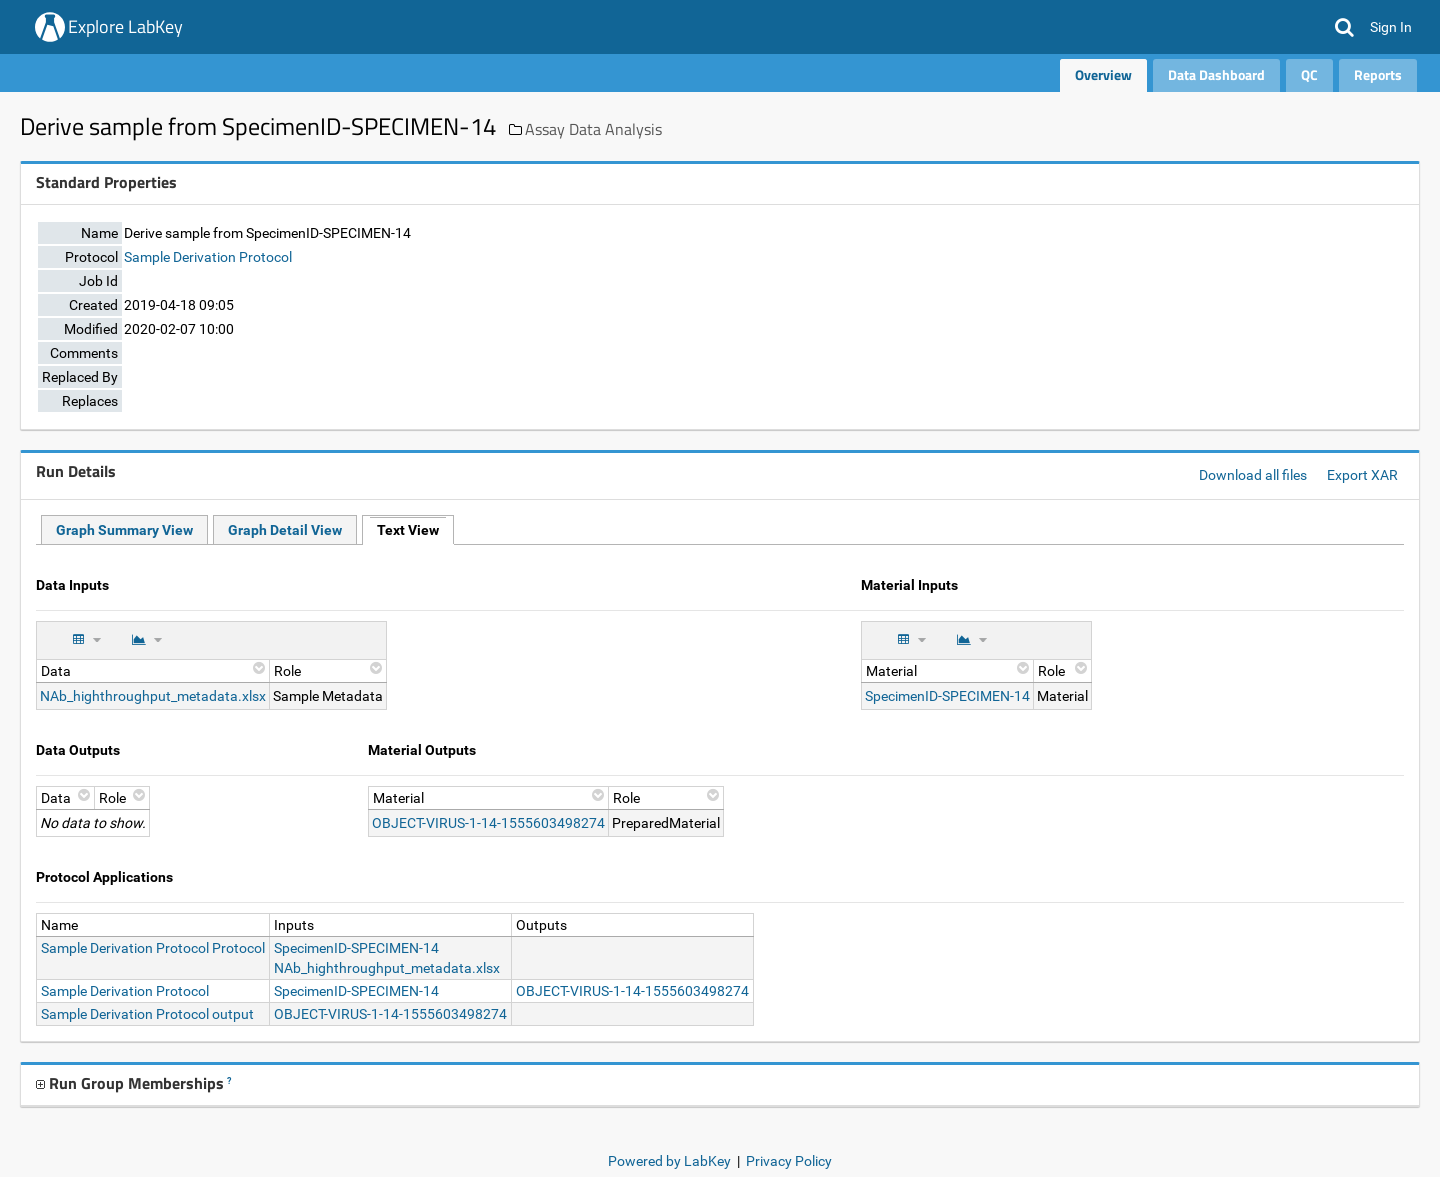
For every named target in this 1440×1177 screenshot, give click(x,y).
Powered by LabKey (669, 1161)
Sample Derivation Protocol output (147, 1014)
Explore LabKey (125, 26)
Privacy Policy (789, 1161)
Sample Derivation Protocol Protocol (153, 948)
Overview (1103, 74)
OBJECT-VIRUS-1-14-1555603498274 (488, 823)
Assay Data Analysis (593, 129)
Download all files (1253, 475)
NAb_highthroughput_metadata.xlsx (153, 696)
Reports (1378, 74)
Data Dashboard (1216, 74)
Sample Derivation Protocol (208, 257)
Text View (408, 530)
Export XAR (1362, 475)
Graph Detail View (285, 530)
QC (1309, 74)
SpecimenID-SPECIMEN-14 (947, 696)
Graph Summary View (124, 530)
